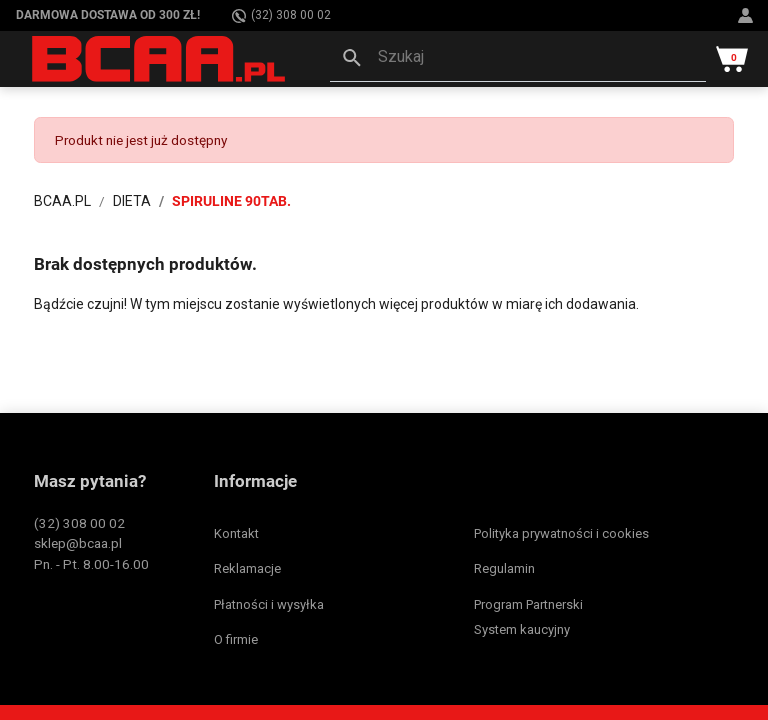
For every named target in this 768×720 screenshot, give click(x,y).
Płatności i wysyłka (269, 604)
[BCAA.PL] (160, 58)
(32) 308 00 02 (281, 15)
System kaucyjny (522, 629)
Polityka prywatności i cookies (561, 533)
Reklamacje (247, 568)
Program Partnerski (528, 604)
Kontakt (236, 533)
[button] (518, 59)
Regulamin (504, 568)
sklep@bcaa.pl (78, 543)
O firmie (236, 639)
